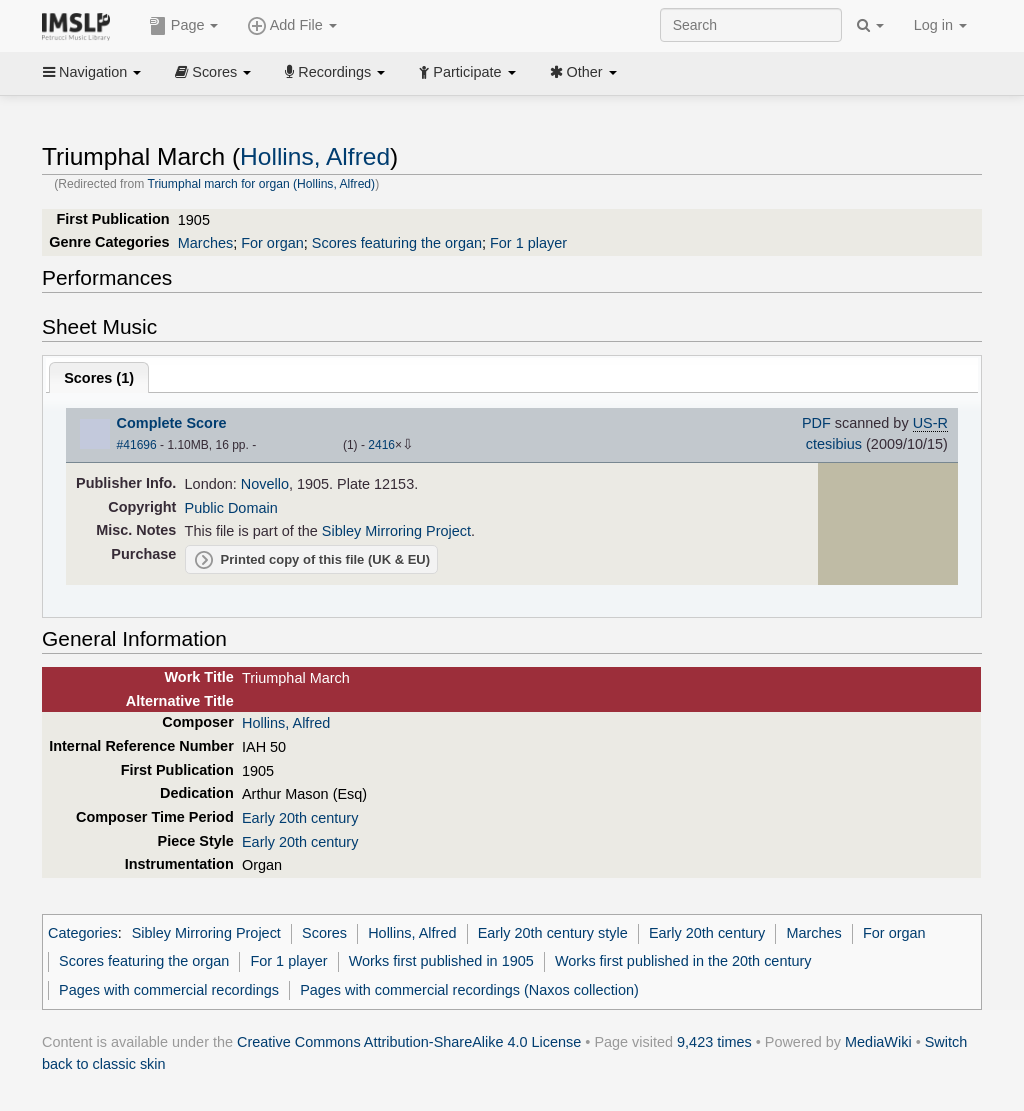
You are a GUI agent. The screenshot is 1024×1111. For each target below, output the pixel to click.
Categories (83, 933)
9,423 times (714, 1042)
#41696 (137, 445)
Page (184, 26)
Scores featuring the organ (397, 243)
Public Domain (231, 508)
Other (583, 72)
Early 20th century (300, 818)
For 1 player (528, 243)
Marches (205, 243)
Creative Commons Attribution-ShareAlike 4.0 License (409, 1042)
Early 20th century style (553, 933)
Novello (265, 484)
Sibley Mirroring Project (396, 531)
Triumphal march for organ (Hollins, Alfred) (261, 184)
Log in (940, 25)
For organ (272, 243)
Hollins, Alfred (315, 156)
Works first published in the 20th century (683, 961)
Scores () (99, 378)
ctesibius (834, 444)
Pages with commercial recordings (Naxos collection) (469, 990)
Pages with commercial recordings (169, 990)
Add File (292, 26)
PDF (816, 423)
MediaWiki (878, 1042)
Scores (213, 72)
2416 (381, 445)
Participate (467, 72)
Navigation (92, 72)
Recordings (335, 72)
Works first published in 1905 (441, 961)
